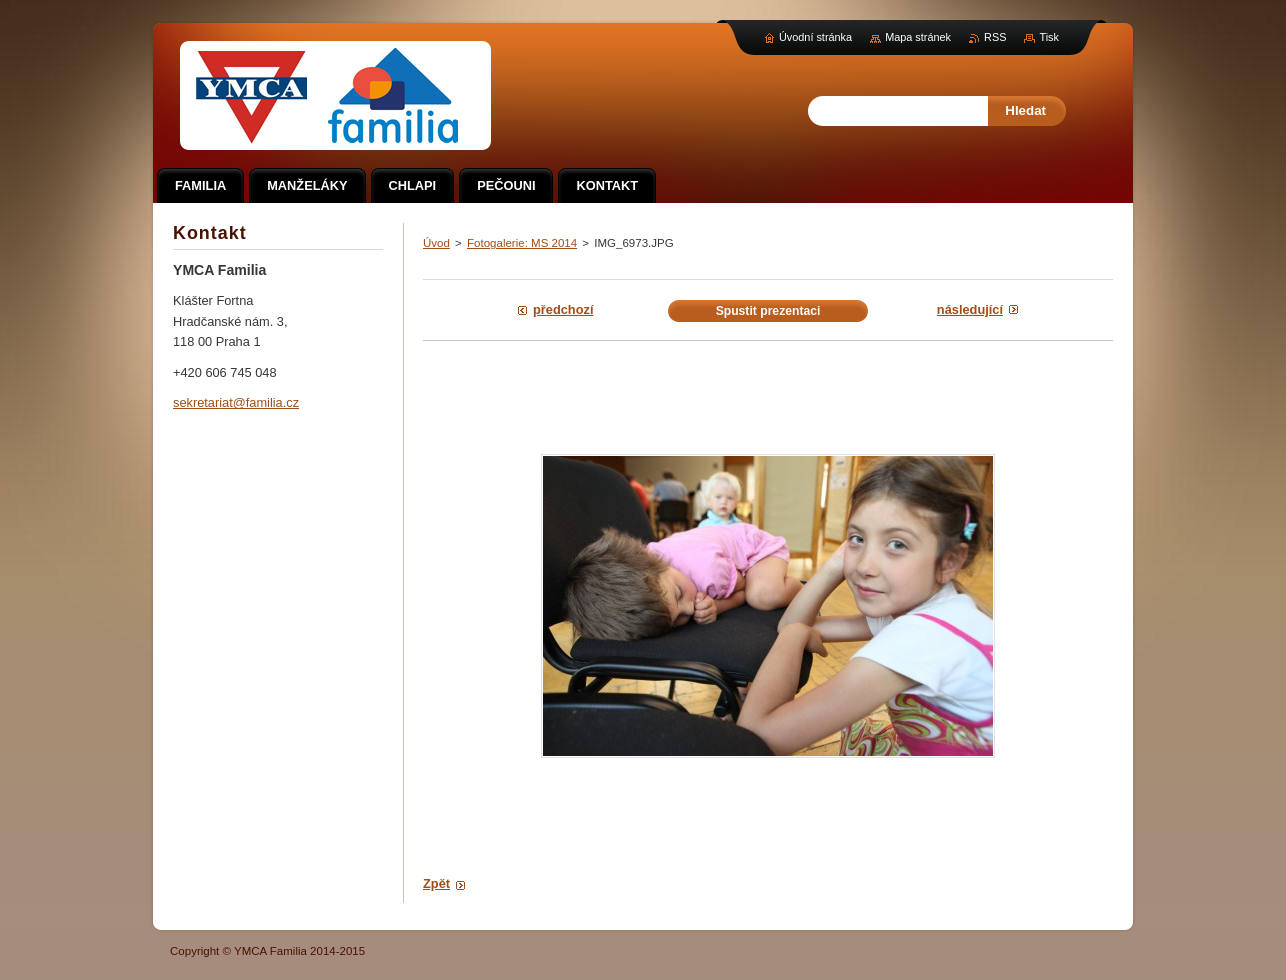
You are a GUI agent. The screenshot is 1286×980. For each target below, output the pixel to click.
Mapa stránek (918, 37)
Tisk (1049, 37)
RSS (995, 37)
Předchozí (563, 309)
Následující (970, 309)
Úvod (436, 243)
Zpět (436, 883)
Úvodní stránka (815, 37)
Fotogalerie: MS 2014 (522, 243)
